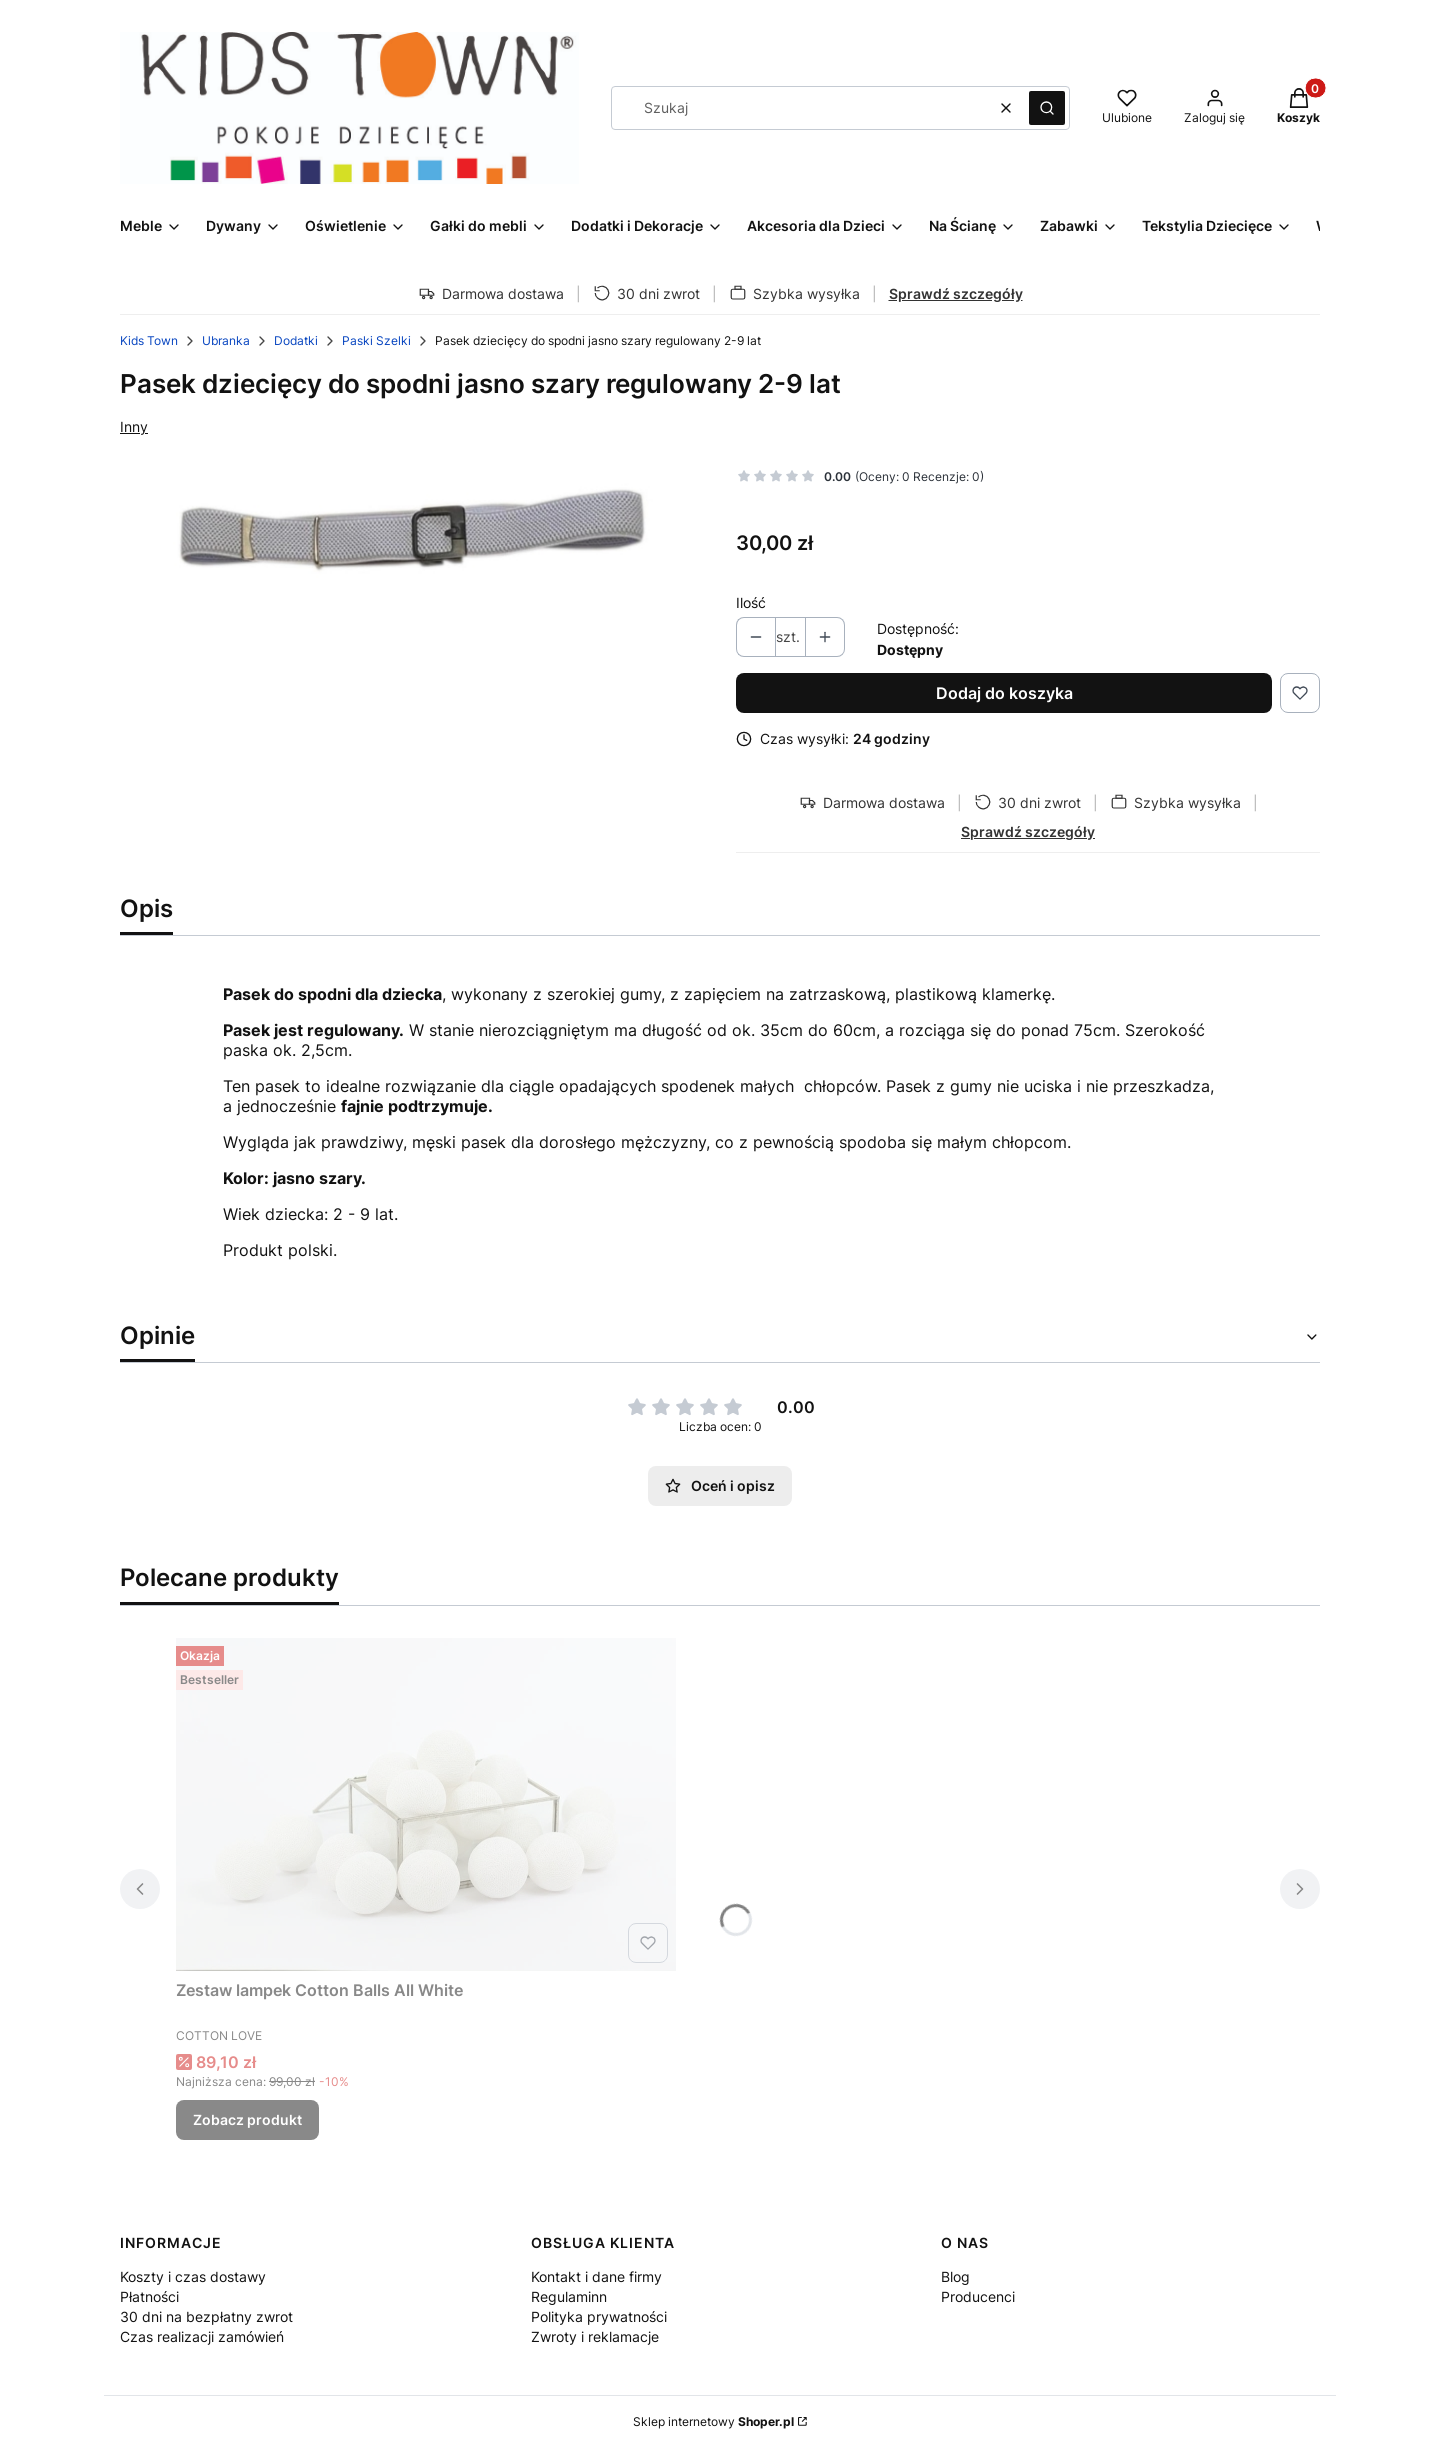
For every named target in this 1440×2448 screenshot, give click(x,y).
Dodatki (296, 340)
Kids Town (149, 340)
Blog (955, 2276)
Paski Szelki (376, 340)
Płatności (149, 2296)
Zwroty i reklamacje (595, 2336)
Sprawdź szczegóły (956, 293)
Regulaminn (569, 2296)
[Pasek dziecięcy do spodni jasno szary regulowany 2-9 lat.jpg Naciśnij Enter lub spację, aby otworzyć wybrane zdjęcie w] (412, 529)
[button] (1047, 108)
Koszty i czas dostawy (193, 2276)
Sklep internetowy (713, 2421)
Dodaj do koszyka (1004, 693)
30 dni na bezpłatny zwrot (206, 2316)
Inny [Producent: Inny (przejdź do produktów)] (134, 426)
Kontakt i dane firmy (596, 2276)
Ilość (751, 602)
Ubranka (226, 340)
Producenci (978, 2296)
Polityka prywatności (599, 2316)
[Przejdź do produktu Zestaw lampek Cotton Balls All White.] (426, 1804)
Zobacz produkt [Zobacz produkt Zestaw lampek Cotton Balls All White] (247, 2119)
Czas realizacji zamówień (202, 2336)
